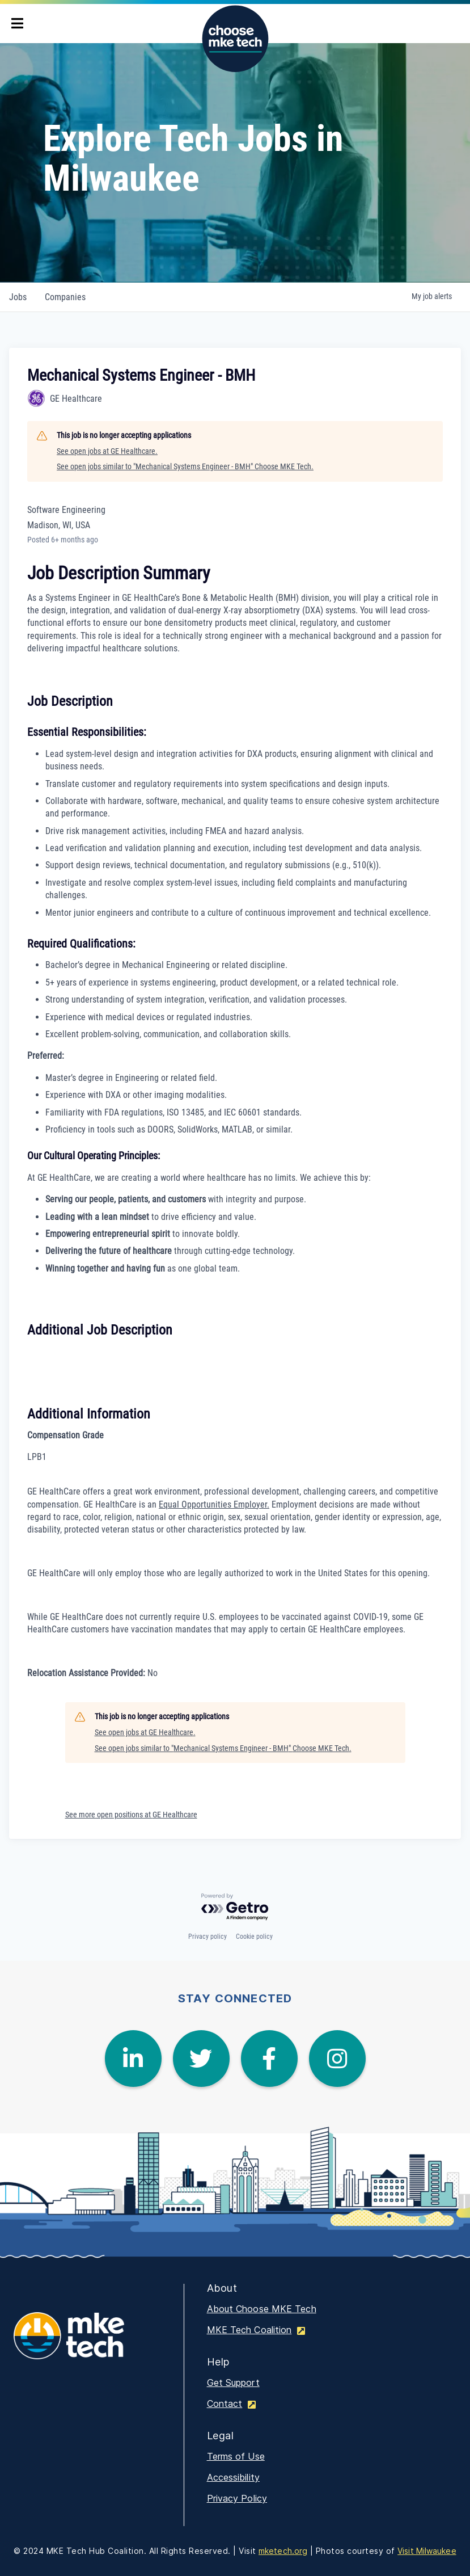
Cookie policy (254, 1937)
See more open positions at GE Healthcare (131, 1814)
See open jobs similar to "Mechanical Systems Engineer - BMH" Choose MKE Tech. (185, 466)
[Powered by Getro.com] (235, 1907)
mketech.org (283, 2551)
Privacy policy (207, 1937)
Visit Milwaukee (426, 2551)
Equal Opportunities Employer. (214, 1504)
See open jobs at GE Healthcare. (107, 451)
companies (65, 297)
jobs (18, 297)
